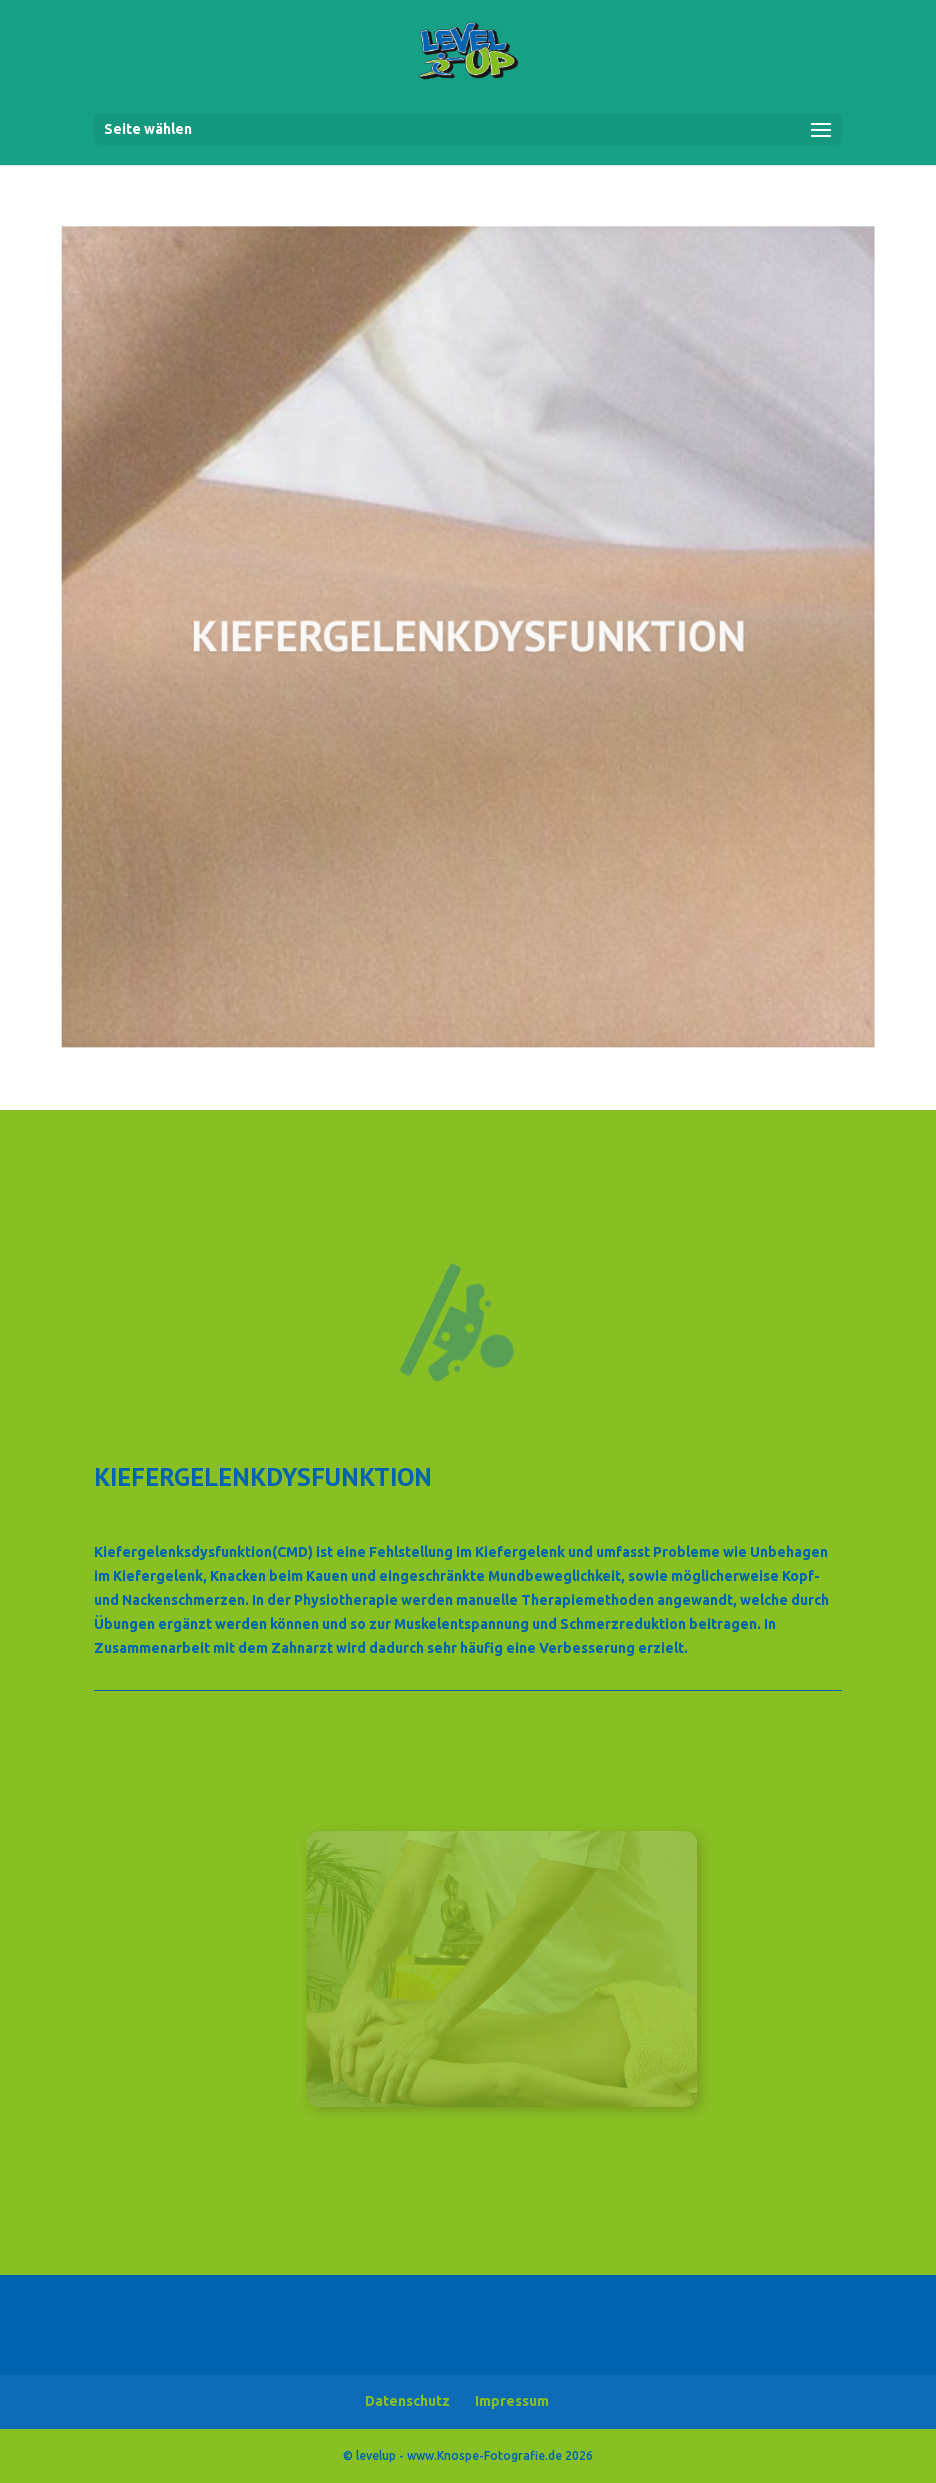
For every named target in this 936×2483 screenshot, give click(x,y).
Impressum (512, 2401)
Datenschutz (407, 2401)
